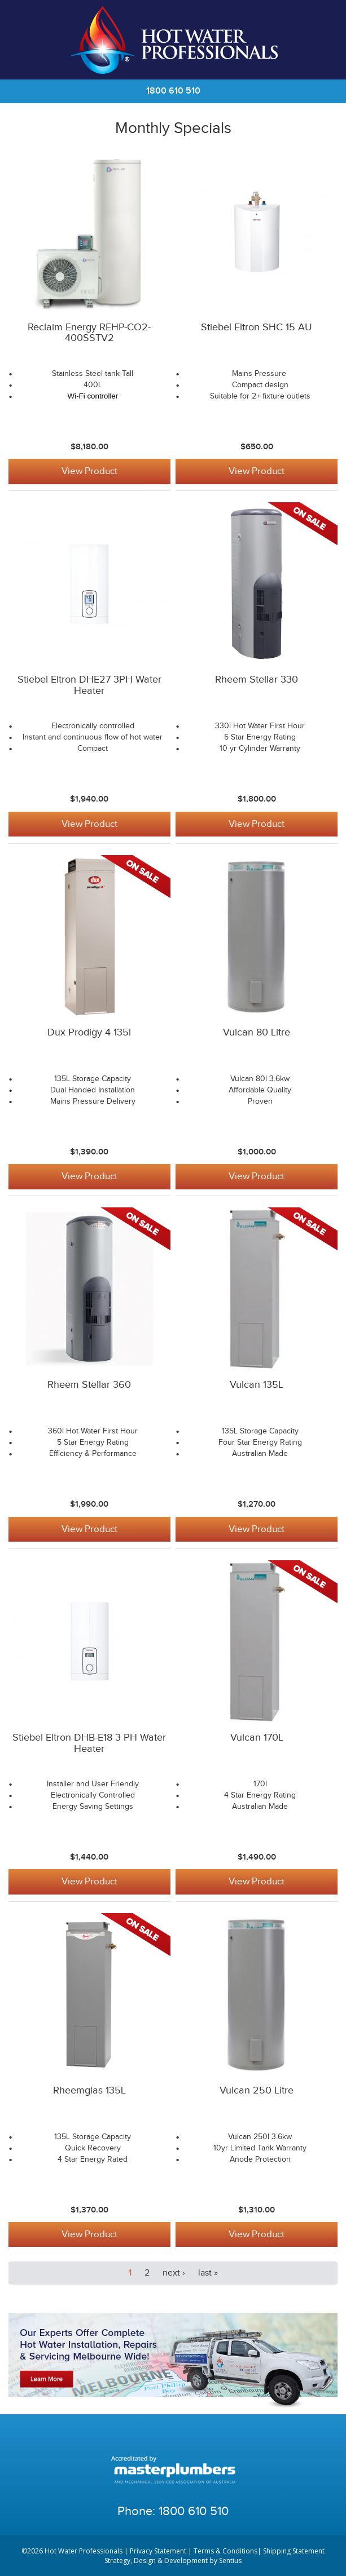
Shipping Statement (294, 2550)
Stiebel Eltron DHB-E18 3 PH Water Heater (89, 1742)
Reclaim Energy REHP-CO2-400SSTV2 (89, 332)
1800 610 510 (173, 91)
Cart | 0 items (323, 40)
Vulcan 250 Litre (257, 2089)
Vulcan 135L (256, 1385)
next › (174, 2272)
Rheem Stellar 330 (256, 679)
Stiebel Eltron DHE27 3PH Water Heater (89, 685)
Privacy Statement (158, 2550)
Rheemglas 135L (89, 2089)
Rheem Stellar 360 (89, 1385)
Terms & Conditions (225, 2550)
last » (208, 2272)
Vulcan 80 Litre (256, 1032)
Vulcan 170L (256, 1737)
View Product (89, 471)
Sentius (230, 2560)
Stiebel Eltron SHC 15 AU (256, 327)
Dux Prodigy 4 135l (89, 1032)
